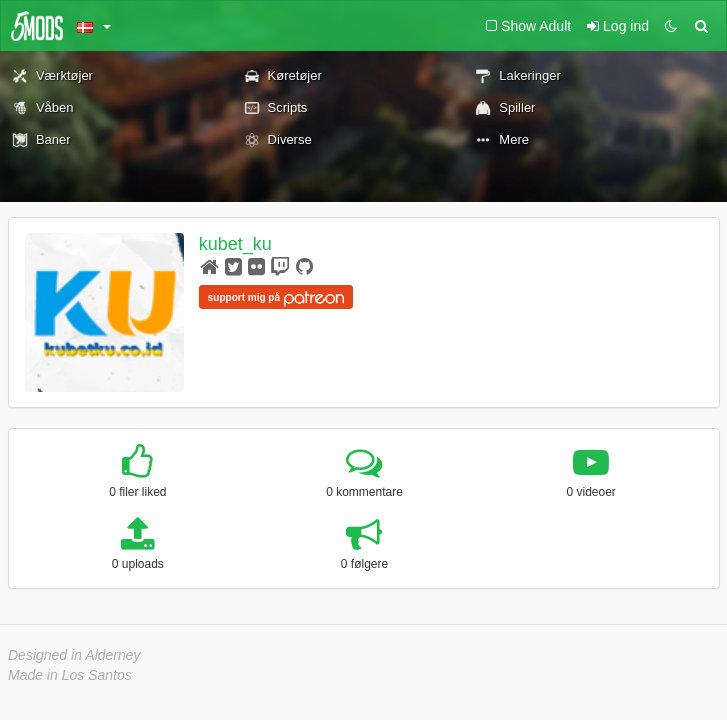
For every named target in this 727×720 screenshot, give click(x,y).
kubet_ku (235, 244)
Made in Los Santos (70, 675)
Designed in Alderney (74, 655)
